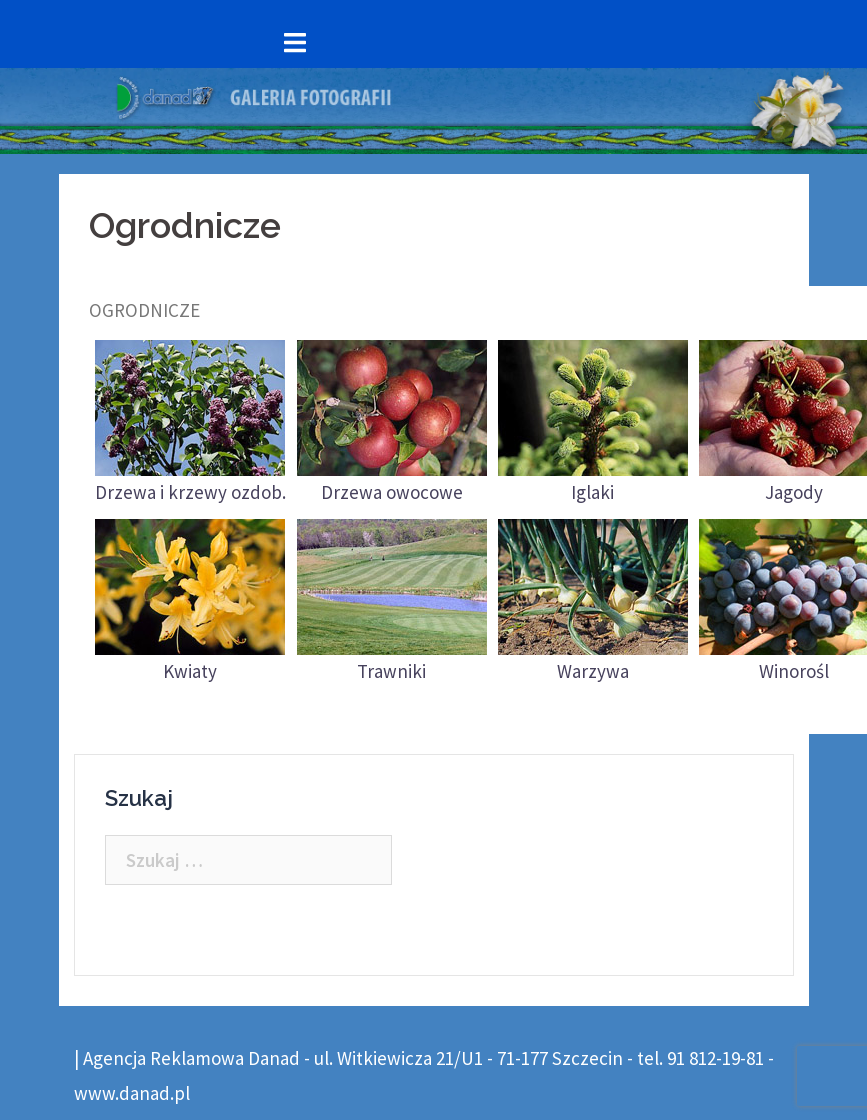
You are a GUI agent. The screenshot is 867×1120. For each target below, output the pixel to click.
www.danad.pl (132, 1093)
